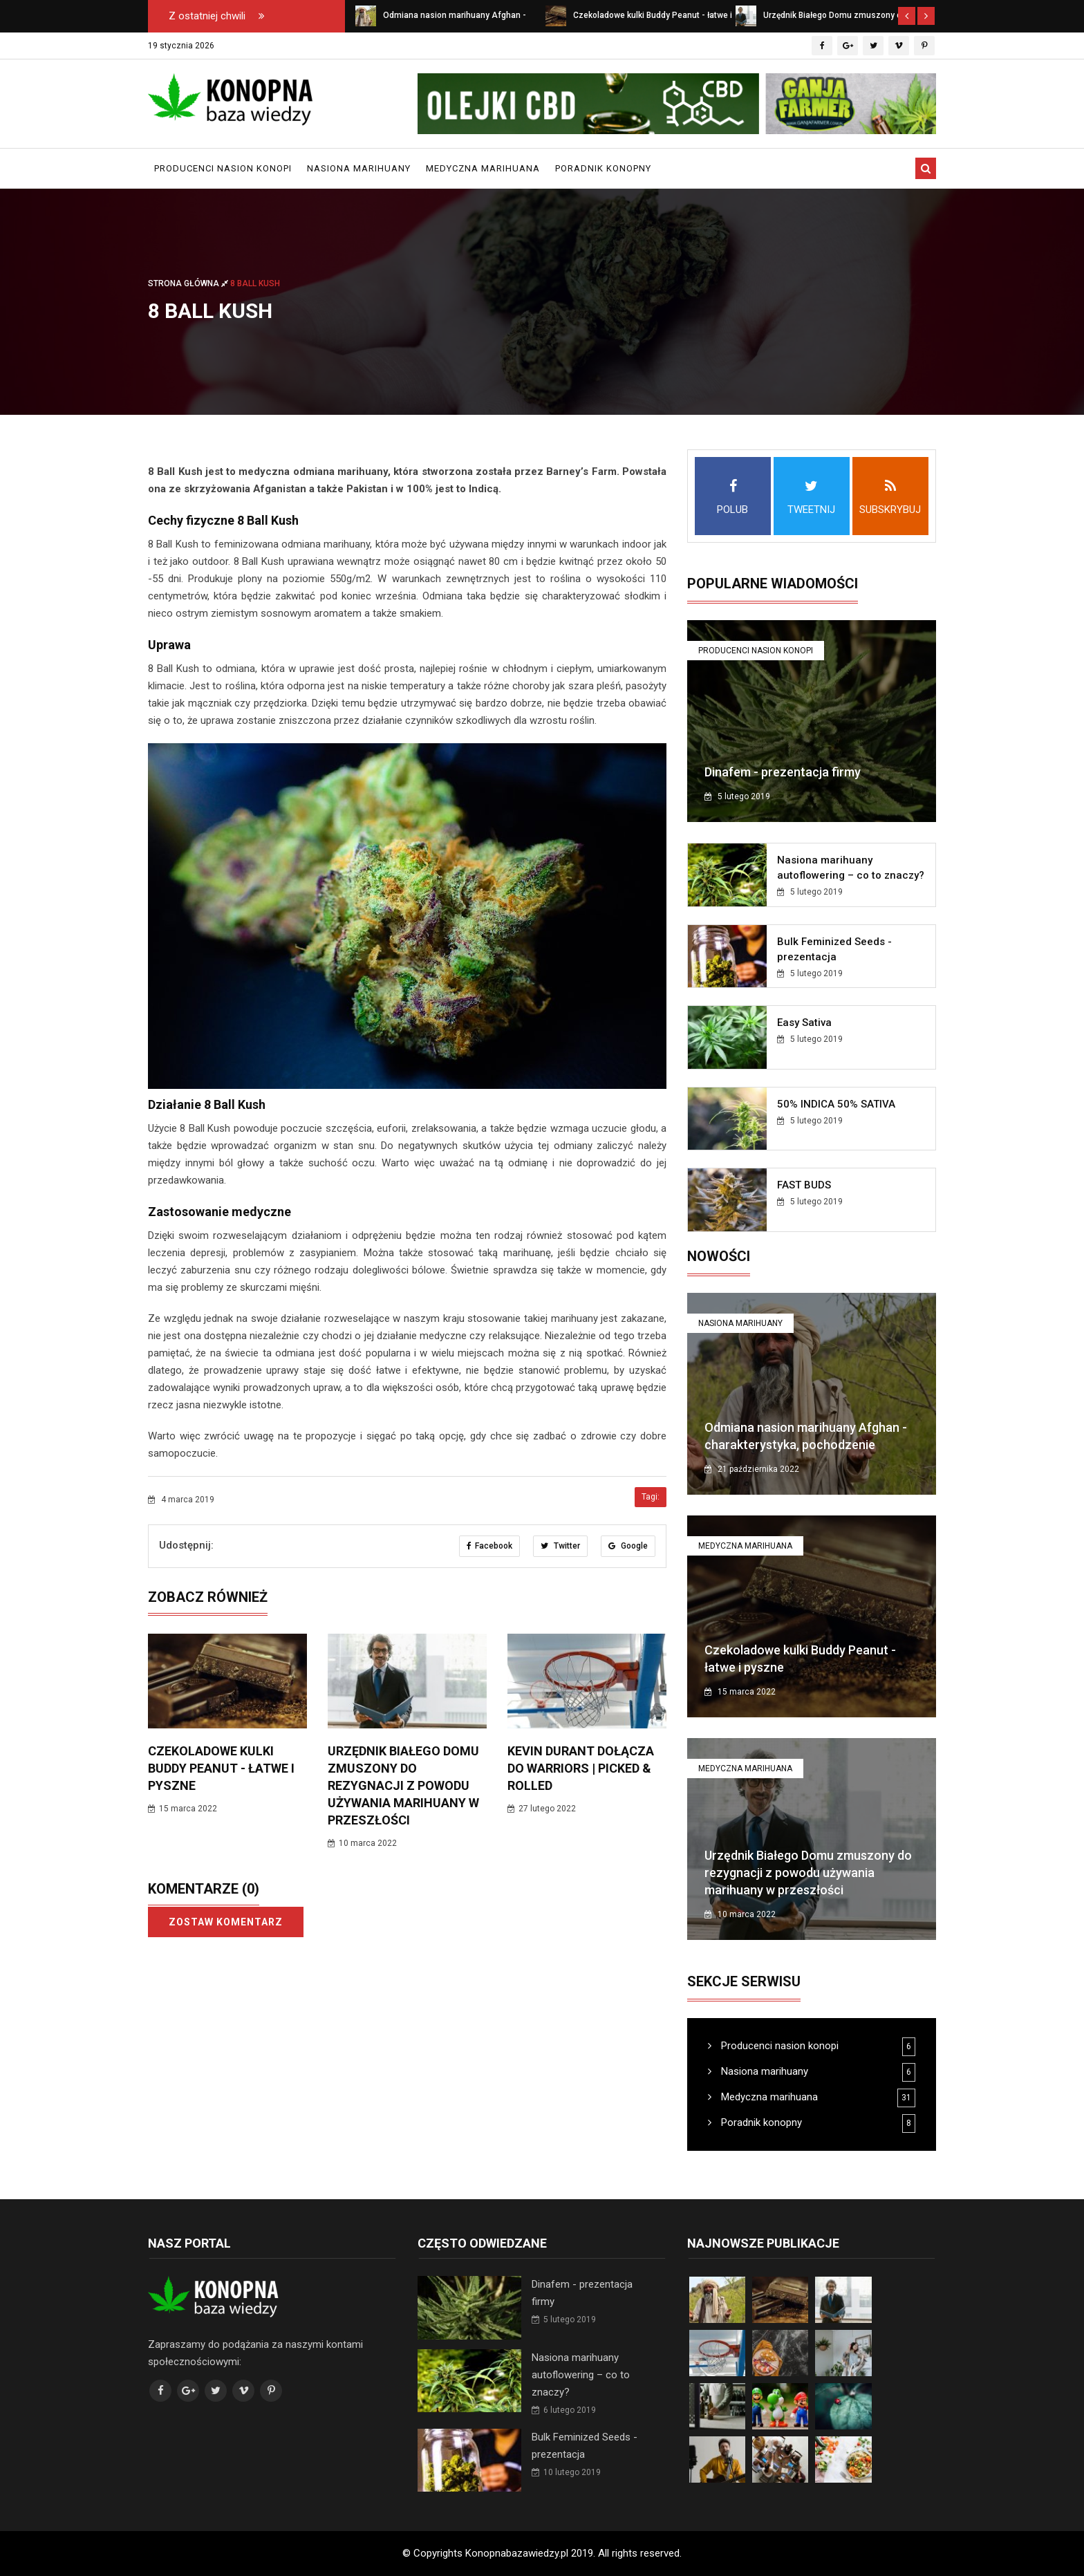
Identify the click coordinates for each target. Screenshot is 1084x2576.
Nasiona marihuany (359, 168)
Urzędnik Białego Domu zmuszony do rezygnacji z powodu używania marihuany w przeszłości (403, 1785)
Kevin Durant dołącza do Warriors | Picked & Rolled (580, 1768)
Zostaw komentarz (226, 1922)
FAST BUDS (804, 1185)
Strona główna (189, 283)
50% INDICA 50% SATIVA (836, 1104)
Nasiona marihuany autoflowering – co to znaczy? (581, 2374)
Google (628, 1546)
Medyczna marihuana (483, 168)
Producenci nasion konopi (223, 168)
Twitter (560, 1546)
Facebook (489, 1546)
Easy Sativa (804, 1022)
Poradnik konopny (603, 168)
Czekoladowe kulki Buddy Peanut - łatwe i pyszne (221, 1768)
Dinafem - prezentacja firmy (782, 772)
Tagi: (651, 1497)
